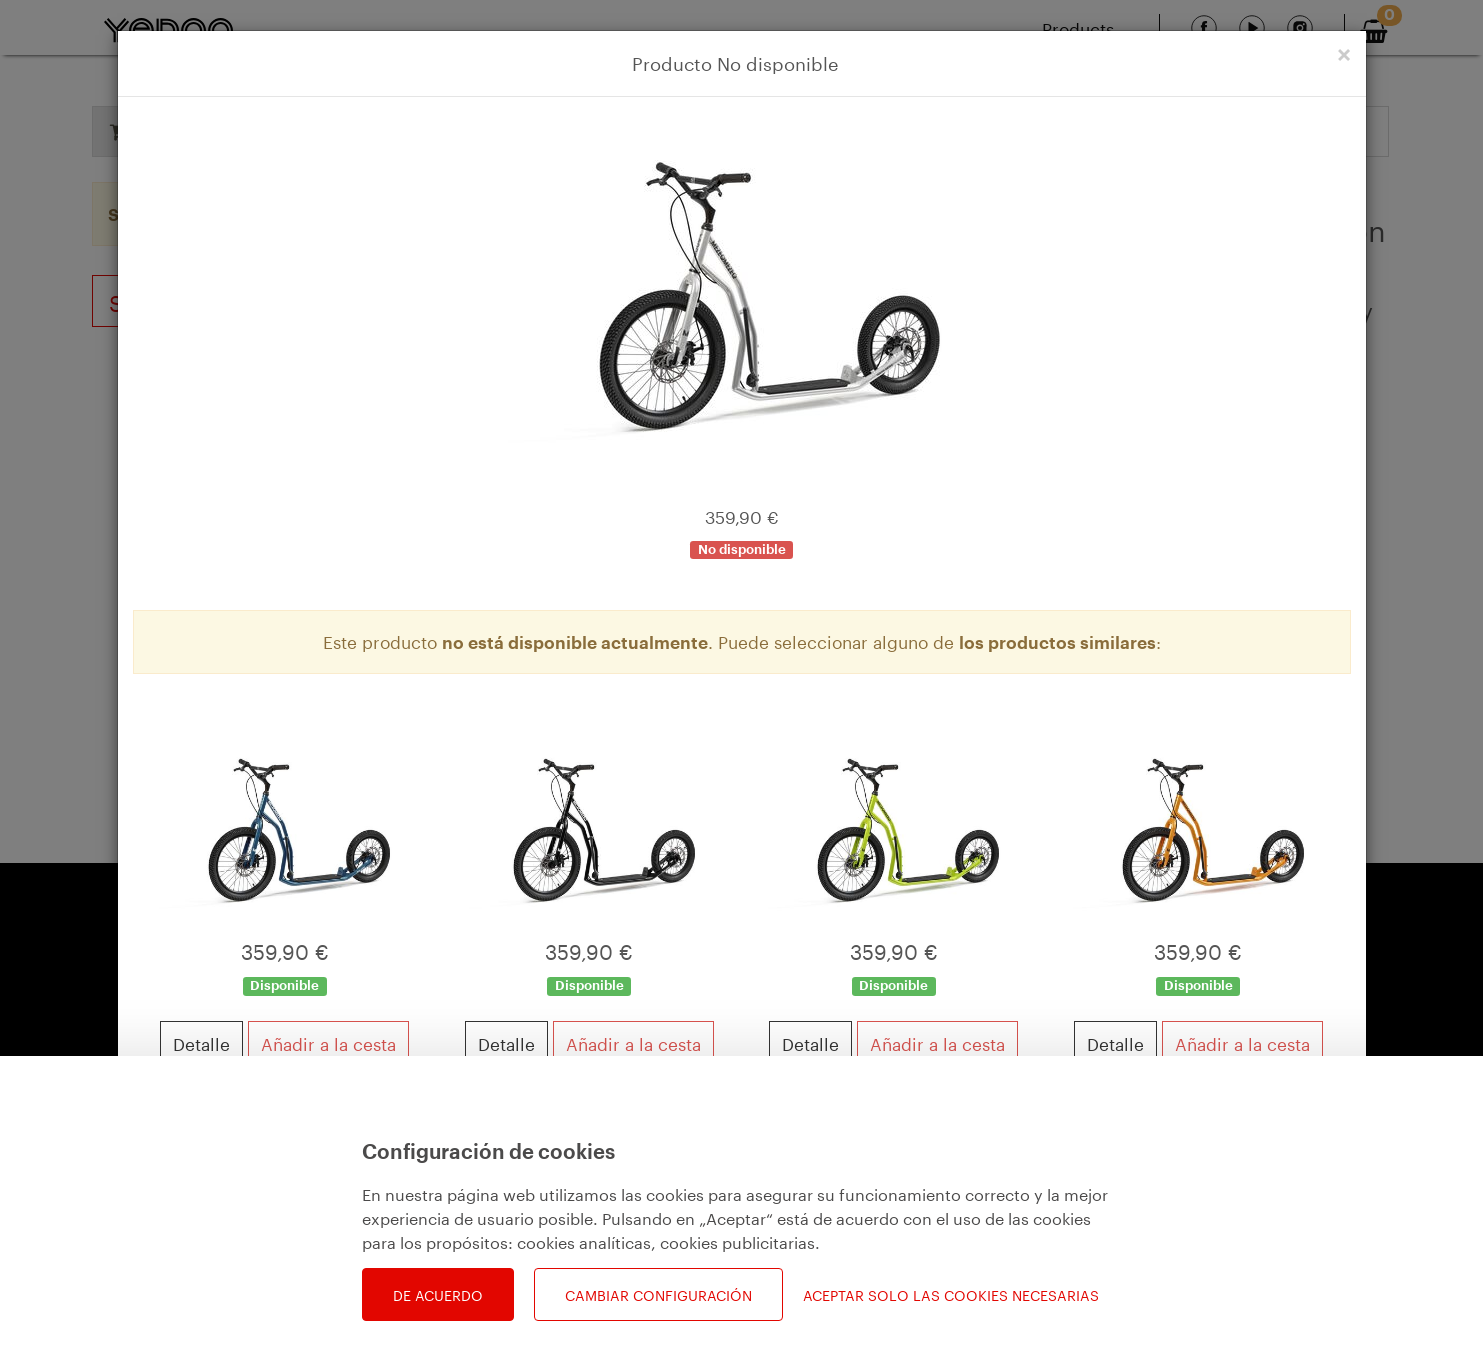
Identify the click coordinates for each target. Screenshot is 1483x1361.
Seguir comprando (232, 1209)
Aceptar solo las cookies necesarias (951, 1294)
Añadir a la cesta (328, 1042)
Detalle (201, 1042)
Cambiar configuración (658, 1294)
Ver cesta (1288, 1209)
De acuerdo (438, 1294)
